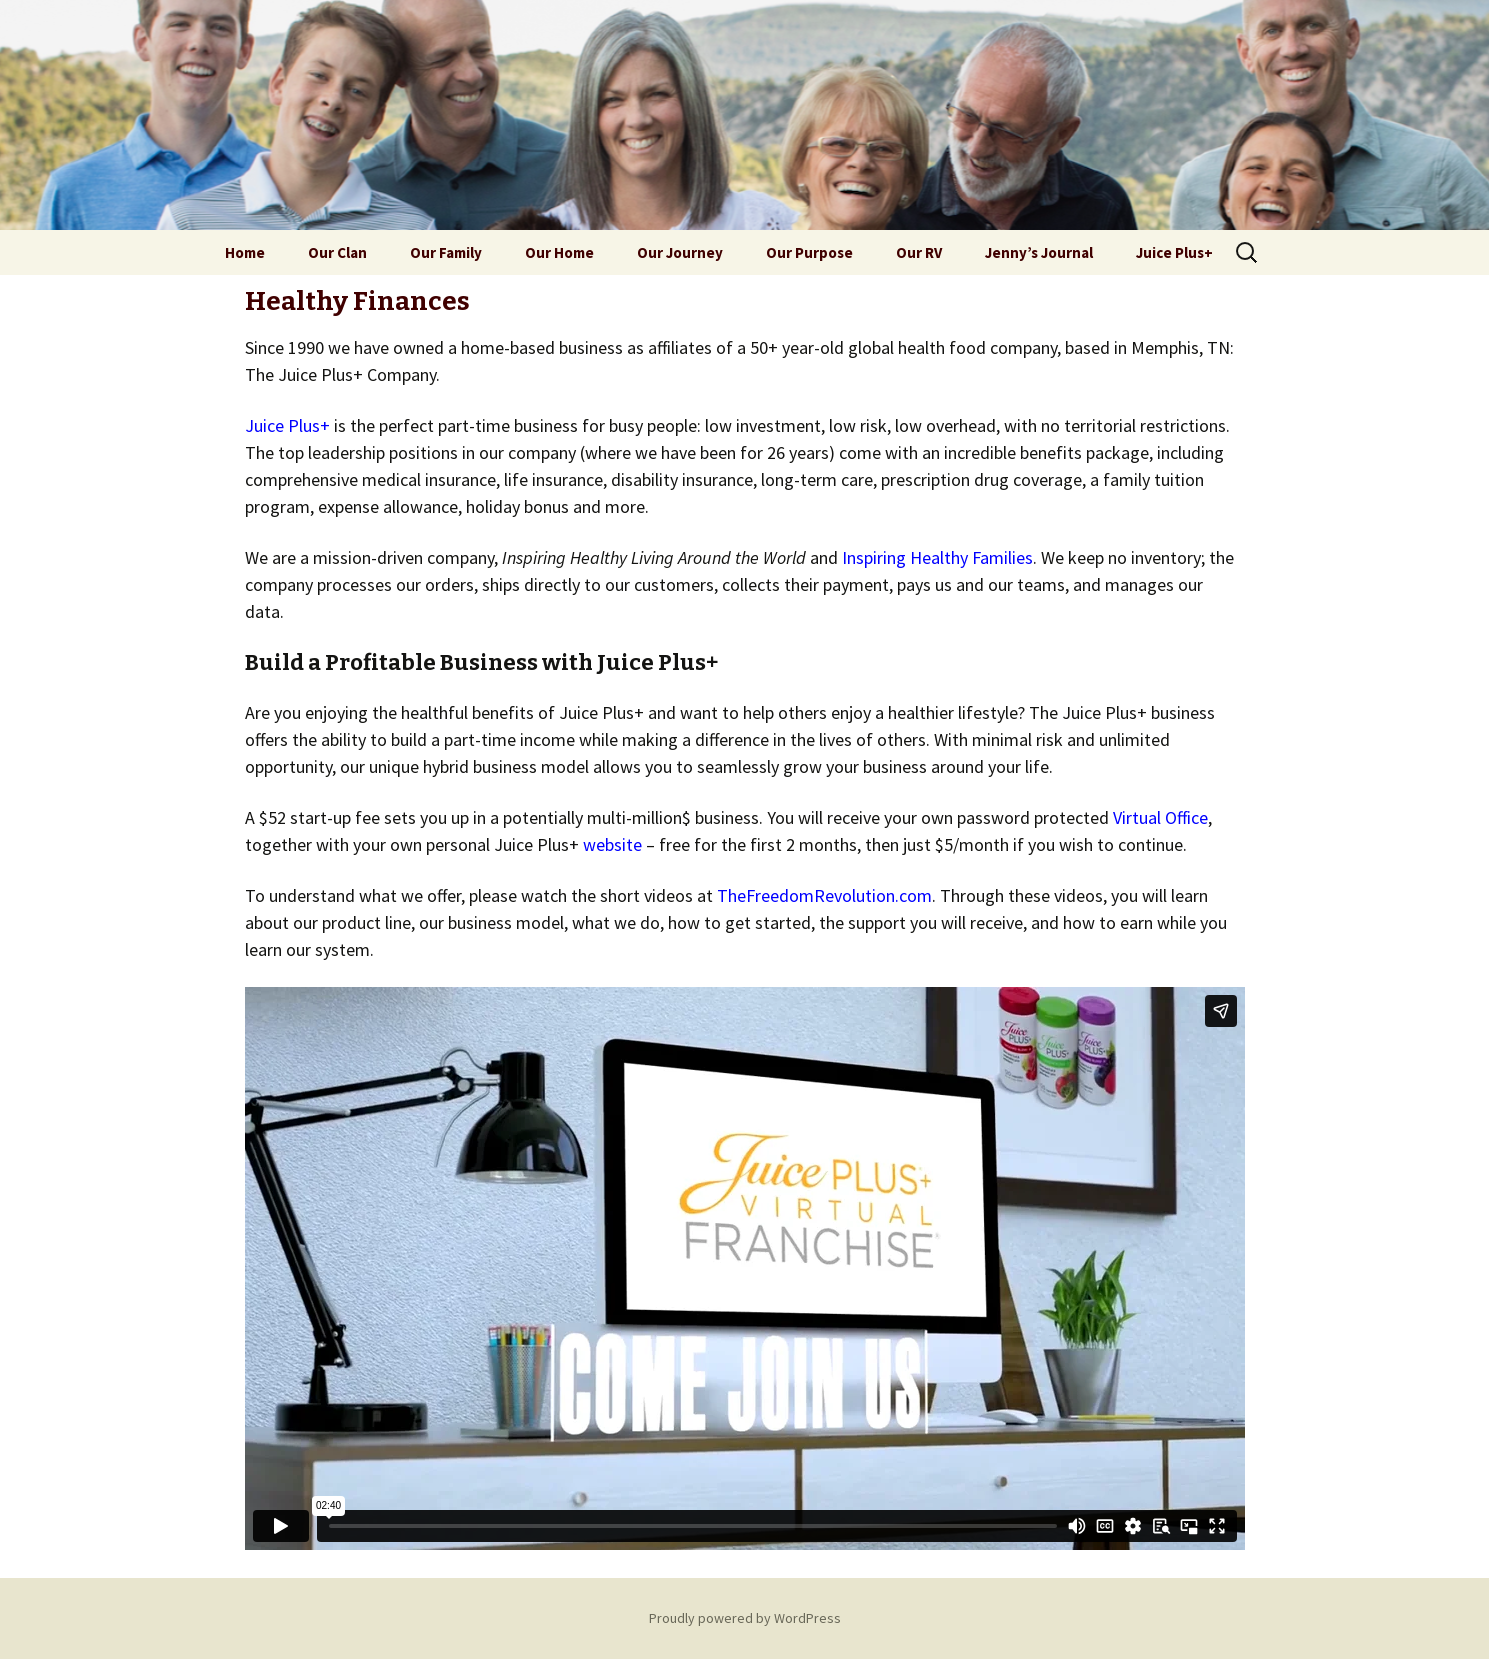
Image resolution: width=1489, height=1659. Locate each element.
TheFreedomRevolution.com (824, 895)
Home (245, 252)
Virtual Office (1160, 817)
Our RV (919, 252)
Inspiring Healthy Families (937, 557)
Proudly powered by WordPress (745, 1618)
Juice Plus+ (1174, 252)
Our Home (559, 252)
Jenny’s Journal (1039, 252)
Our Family (446, 252)
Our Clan (337, 252)
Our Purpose (809, 252)
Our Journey (680, 252)
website (612, 844)
